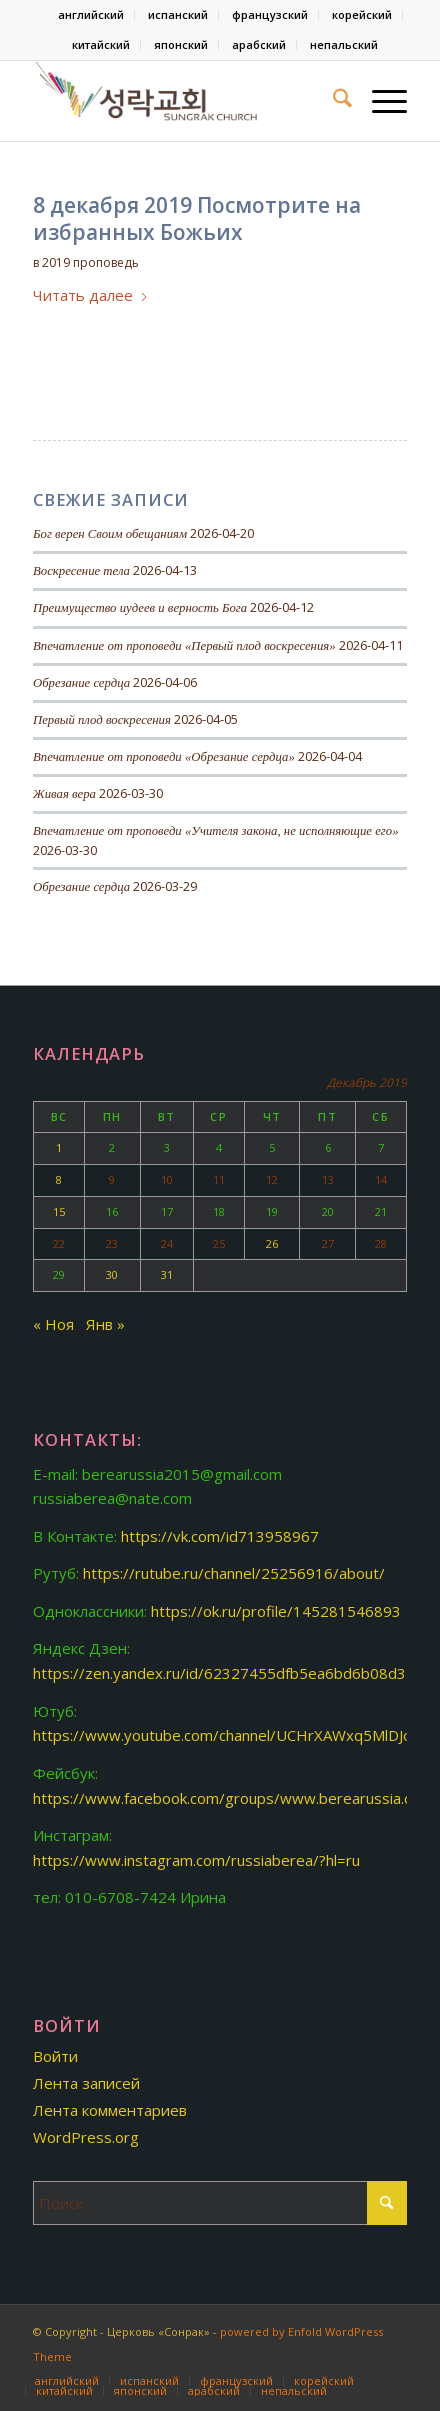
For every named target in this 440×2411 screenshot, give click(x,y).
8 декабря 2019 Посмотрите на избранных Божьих (197, 218)
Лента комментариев (110, 2110)
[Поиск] (332, 101)
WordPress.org (86, 2137)
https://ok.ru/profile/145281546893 (276, 1611)
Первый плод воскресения (102, 720)
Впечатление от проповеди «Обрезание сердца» (164, 757)
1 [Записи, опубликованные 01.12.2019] (59, 1147)
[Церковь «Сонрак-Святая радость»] (182, 101)
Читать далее (91, 295)
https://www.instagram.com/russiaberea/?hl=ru (196, 1860)
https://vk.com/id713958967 (220, 1536)
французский (270, 14)
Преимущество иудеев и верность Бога (140, 608)
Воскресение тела (81, 571)
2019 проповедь (90, 262)
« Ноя (53, 1324)
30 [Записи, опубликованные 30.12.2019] (112, 1274)
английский (91, 14)
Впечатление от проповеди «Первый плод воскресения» (184, 646)
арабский (259, 44)
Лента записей (86, 2083)
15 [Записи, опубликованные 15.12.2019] (59, 1211)
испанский (178, 14)
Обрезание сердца (81, 683)
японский (181, 44)
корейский (362, 14)
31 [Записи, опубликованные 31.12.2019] (167, 1274)
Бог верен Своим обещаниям (110, 534)
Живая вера (64, 794)
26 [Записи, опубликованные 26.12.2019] (272, 1243)
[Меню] (379, 101)
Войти (55, 2056)
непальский (344, 44)
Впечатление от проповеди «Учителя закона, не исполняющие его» (216, 831)
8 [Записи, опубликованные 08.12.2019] (59, 1179)
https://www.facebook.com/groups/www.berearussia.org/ (233, 1798)
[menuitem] (91, 15)
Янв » (105, 1324)
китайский (101, 44)
